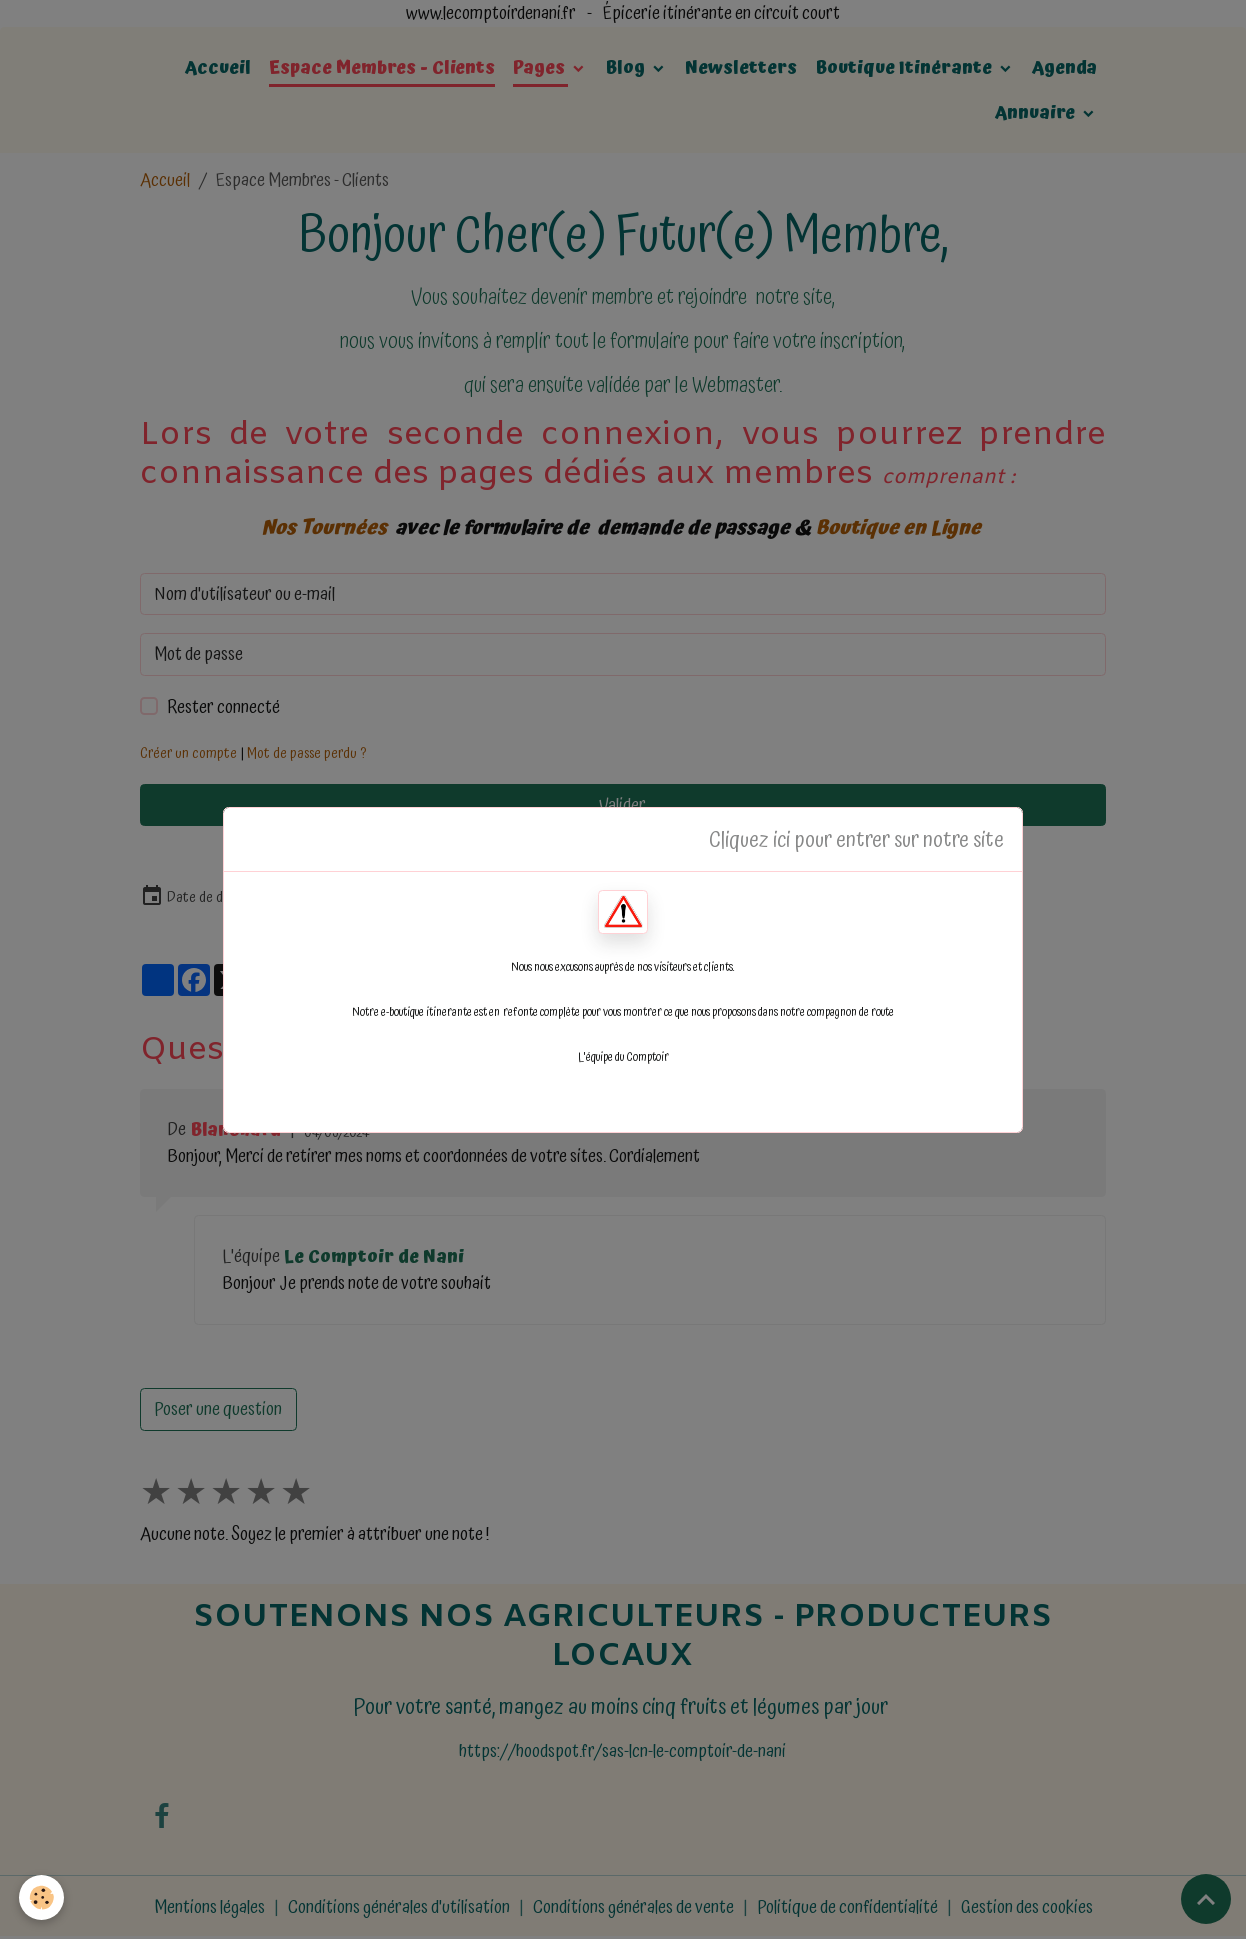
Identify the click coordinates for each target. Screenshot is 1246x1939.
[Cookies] (42, 1897)
